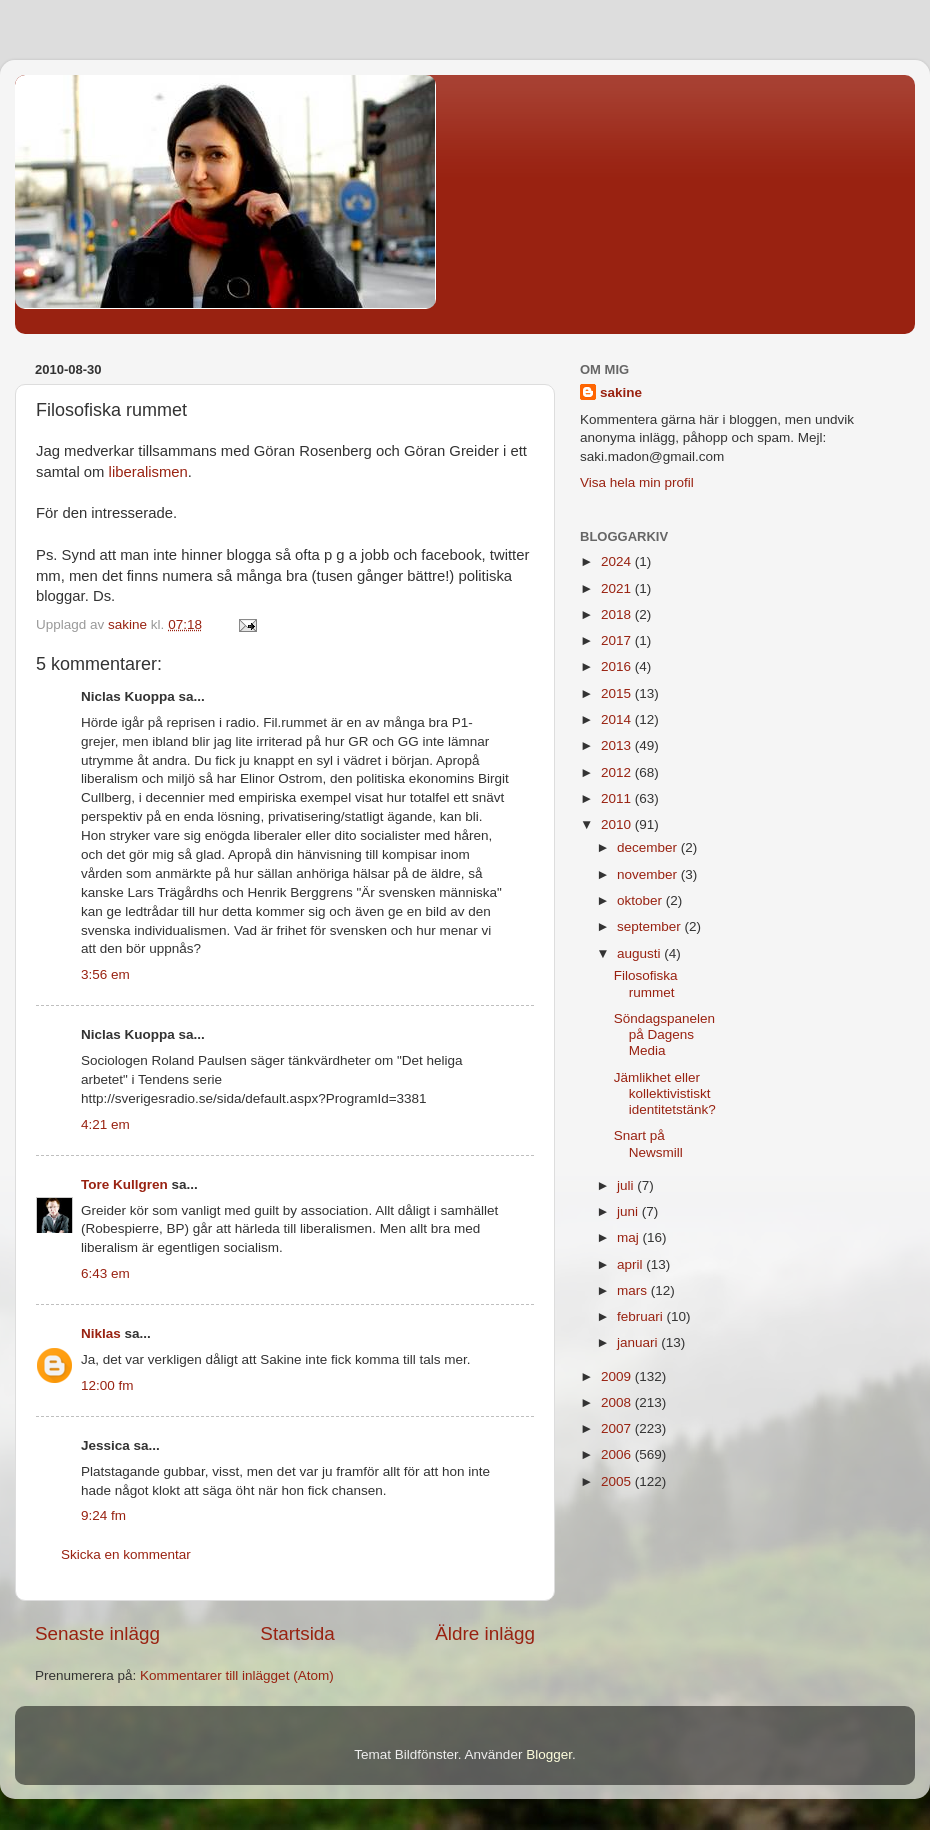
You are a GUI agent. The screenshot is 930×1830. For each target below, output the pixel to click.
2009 (618, 1376)
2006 (618, 1454)
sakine (621, 392)
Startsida (297, 1633)
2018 (618, 614)
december (649, 847)
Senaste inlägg (97, 1633)
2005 (618, 1481)
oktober (641, 900)
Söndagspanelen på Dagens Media (664, 1034)
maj (630, 1237)
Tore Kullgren (124, 1184)
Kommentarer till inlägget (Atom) (237, 1675)
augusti (640, 953)
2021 (618, 588)
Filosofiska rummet (646, 983)
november (649, 874)
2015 (618, 693)
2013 (618, 745)
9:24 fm (103, 1515)
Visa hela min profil (637, 482)
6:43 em (105, 1273)
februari (642, 1316)
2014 (618, 719)
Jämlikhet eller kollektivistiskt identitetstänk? (665, 1093)
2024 (618, 561)
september (651, 926)
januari (639, 1342)
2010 (618, 824)
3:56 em (105, 974)
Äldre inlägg (485, 1633)
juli (627, 1185)
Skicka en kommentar (126, 1554)
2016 (618, 666)
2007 (618, 1428)
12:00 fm (107, 1385)
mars (634, 1290)
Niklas (101, 1333)
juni (629, 1211)
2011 (618, 798)
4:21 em (105, 1124)
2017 (618, 640)
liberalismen (148, 472)
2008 (618, 1402)
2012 (618, 772)
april (631, 1264)
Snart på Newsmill (648, 1143)
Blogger (549, 1754)
